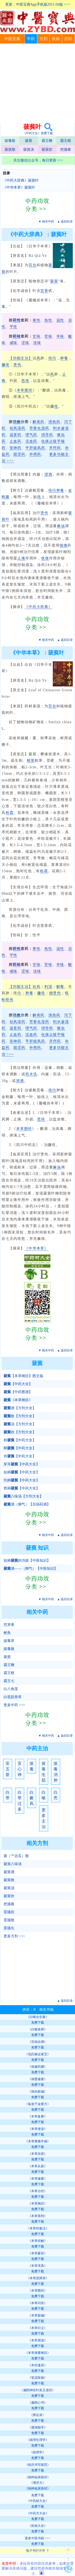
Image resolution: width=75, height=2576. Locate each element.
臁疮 (6, 365)
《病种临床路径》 (37, 2477)
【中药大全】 (18, 1384)
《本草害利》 (37, 2216)
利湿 (48, 987)
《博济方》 (38, 2483)
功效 (17, 422)
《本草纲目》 (18, 1400)
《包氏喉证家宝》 (37, 2054)
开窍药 (55, 448)
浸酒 (48, 474)
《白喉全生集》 (37, 2017)
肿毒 (64, 358)
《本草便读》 (37, 2129)
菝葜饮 (47, 149)
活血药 (31, 441)
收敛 (45, 558)
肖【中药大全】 (20, 1456)
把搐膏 (65, 149)
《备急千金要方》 (37, 2104)
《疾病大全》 (37, 2525)
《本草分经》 (37, 2191)
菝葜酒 (9, 1872)
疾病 (56, 39)
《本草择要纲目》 (37, 2352)
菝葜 (28, 141)
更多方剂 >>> (14, 1936)
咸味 (14, 343)
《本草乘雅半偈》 (37, 2141)
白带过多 (20, 1800)
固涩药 (19, 454)
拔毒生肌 (44, 1771)
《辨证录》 (38, 2415)
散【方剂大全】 (20, 1416)
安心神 (20, 1769)
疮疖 (52, 358)
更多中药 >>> (14, 1705)
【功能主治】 (21, 358)
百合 (33, 265)
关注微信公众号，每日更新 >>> (38, 160)
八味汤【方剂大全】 (23, 1496)
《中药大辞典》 (38, 607)
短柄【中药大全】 (22, 1472)
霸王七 (9, 1681)
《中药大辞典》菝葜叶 (21, 180)
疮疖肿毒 (56, 490)
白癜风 (32, 1798)
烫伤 (17, 365)
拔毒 (32, 1766)
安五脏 (8, 1769)
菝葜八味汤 (13, 1864)
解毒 (60, 987)
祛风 (37, 987)
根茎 (31, 760)
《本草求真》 (37, 2265)
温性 (60, 320)
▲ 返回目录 (65, 221)
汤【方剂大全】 (20, 1424)
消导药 (47, 435)
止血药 (15, 441)
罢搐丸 (9, 1928)
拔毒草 (9, 1641)
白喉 (44, 1795)
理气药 (31, 435)
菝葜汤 (28, 149)
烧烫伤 (55, 993)
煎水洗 (31, 1074)
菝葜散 (10, 149)
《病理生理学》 (37, 2440)
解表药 (38, 422)
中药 (31, 39)
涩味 (25, 343)
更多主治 (44, 1818)
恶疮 (25, 381)
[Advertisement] (37, 83)
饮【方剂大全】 (20, 1432)
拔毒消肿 (56, 1771)
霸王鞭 (47, 141)
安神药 (15, 448)
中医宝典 (12, 39)
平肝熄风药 (35, 448)
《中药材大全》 (37, 2501)
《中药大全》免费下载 (38, 133)
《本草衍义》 (37, 2328)
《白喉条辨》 (37, 2029)
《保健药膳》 (37, 2066)
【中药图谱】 (18, 1392)
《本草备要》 (37, 2116)
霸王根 (65, 141)
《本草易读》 (37, 2340)
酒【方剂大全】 (20, 1408)
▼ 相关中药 (46, 221)
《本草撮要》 (37, 2178)
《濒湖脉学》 (37, 2427)
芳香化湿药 (39, 428)
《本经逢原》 (37, 2365)
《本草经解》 (37, 2241)
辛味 (60, 336)
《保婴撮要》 (37, 2079)
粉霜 (10, 813)
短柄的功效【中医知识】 (27, 1560)
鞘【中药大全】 (20, 1448)
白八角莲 (11, 1689)
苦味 (48, 336)
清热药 (54, 422)
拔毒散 (10, 141)
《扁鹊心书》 (37, 2402)
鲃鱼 (7, 1633)
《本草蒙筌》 (37, 2253)
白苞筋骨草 (13, 1697)
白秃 (56, 1795)
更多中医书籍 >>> (37, 2538)
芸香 (44, 291)
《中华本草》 (36, 1248)
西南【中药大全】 (22, 1488)
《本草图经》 (37, 2290)
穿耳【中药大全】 (22, 1464)
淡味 (37, 343)
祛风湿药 (17, 428)
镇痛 (64, 545)
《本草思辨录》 (37, 2278)
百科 (68, 39)
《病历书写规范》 (37, 2464)
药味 (17, 336)
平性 (14, 327)
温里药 (15, 435)
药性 (17, 320)
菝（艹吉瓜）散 (16, 1856)
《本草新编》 (37, 2315)
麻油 (61, 526)
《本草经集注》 (37, 2228)
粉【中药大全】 (20, 1440)
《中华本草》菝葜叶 (19, 187)
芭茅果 (9, 1625)
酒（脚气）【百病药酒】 (27, 1504)
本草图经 (25, 390)
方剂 (43, 39)
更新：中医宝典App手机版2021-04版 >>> (37, 4)
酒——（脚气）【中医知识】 (31, 1569)
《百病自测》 (37, 2041)
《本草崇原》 (37, 2153)
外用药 (35, 454)
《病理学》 (38, 2452)
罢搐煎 (9, 1912)
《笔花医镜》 (37, 2377)
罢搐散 (9, 1920)
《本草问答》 (37, 2303)
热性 (48, 320)
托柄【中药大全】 (22, 1480)
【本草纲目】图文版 (23, 1376)
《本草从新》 (37, 2166)
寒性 (37, 320)
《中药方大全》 (37, 2513)
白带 (8, 1795)
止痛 (21, 558)
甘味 (37, 336)
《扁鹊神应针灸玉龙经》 (37, 2390)
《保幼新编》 (37, 2091)
